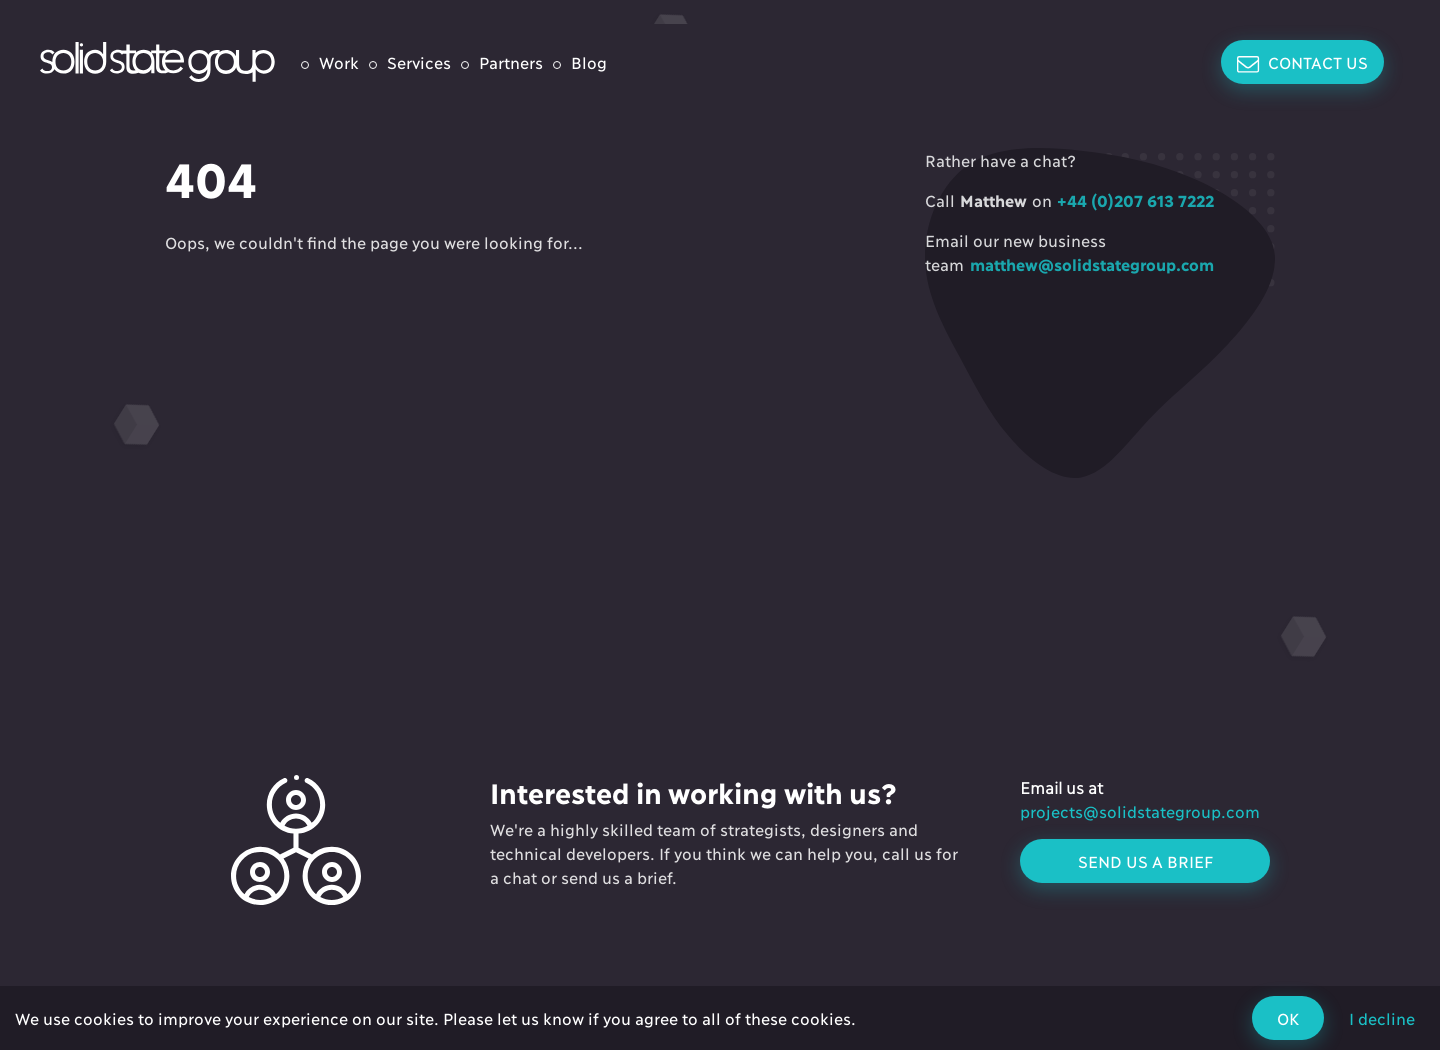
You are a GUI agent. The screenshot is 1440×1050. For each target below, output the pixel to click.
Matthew (993, 199)
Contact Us (1302, 62)
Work (339, 61)
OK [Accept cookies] (1288, 1017)
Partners (511, 61)
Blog (589, 61)
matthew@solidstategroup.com (1089, 263)
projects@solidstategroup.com (1140, 810)
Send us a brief (1145, 860)
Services (419, 61)
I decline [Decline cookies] (1382, 1017)
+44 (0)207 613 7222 (1133, 199)
